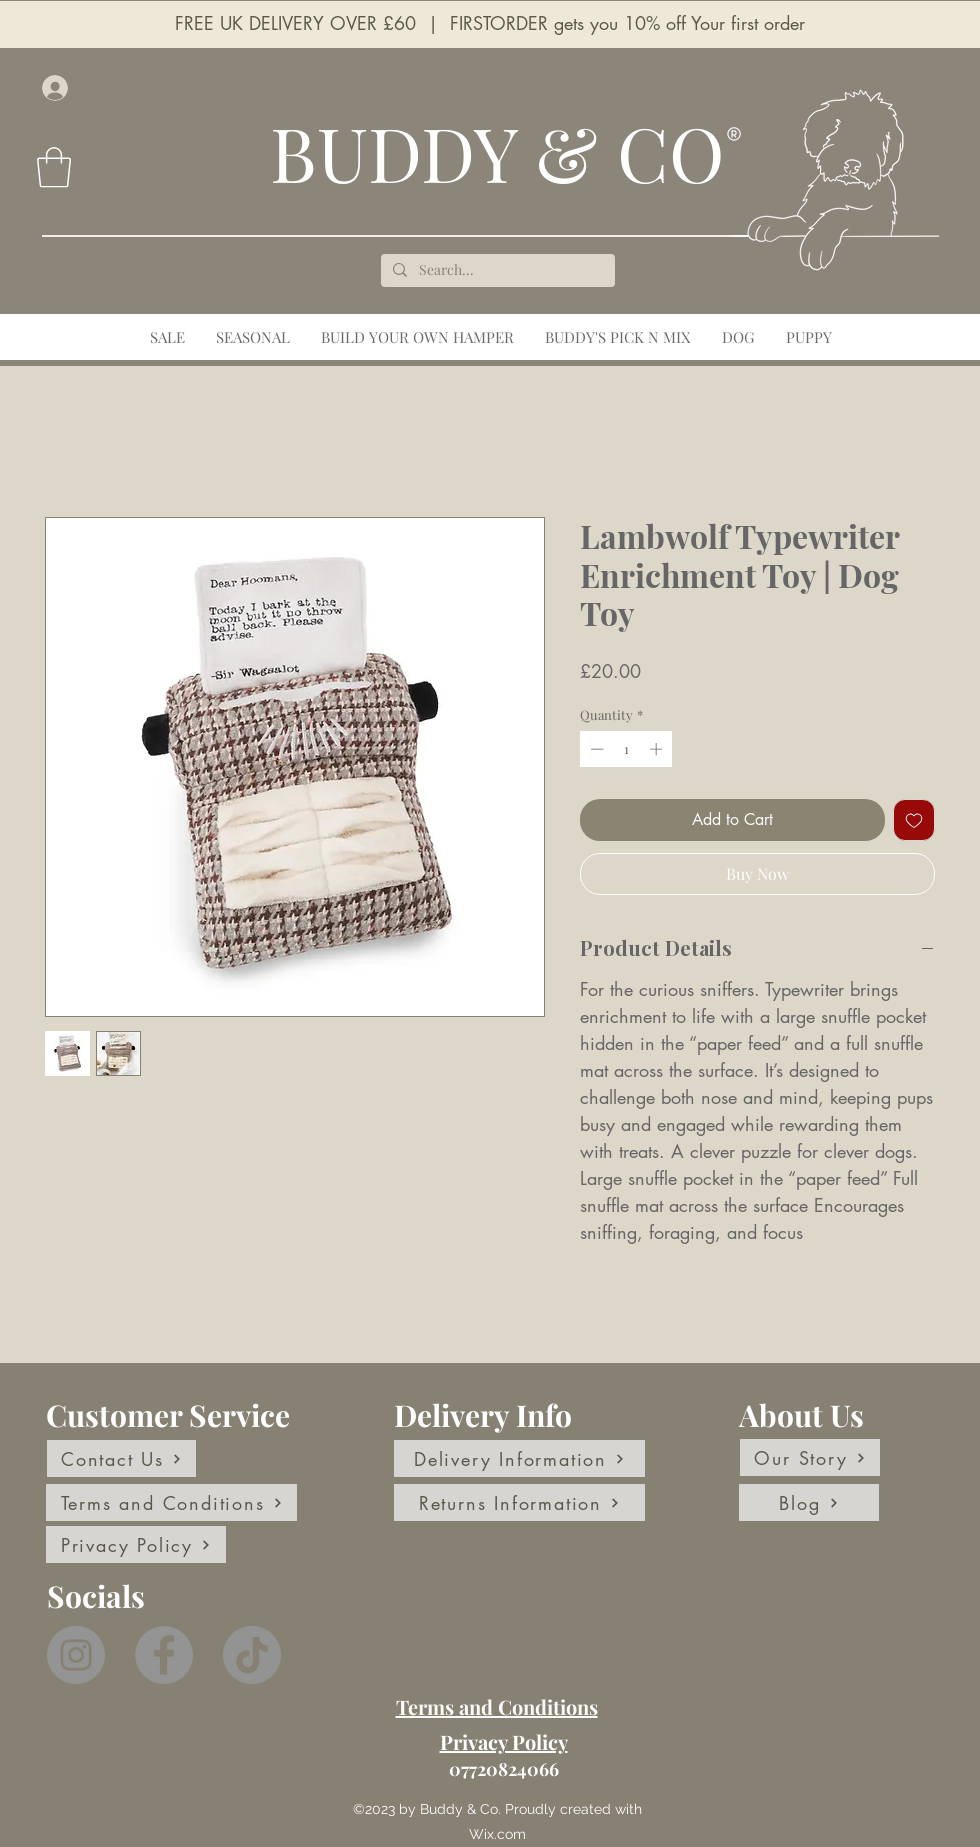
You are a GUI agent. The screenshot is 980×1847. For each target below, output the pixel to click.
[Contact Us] (121, 1458)
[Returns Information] (519, 1502)
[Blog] (809, 1502)
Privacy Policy (504, 1741)
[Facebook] (164, 1655)
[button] (54, 167)
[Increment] (658, 749)
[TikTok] (252, 1655)
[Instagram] (76, 1655)
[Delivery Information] (519, 1458)
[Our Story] (810, 1457)
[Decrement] (595, 749)
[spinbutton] (626, 749)
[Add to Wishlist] (914, 820)
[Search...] (496, 270)
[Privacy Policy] (136, 1544)
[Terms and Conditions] (171, 1502)
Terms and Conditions (497, 1706)
